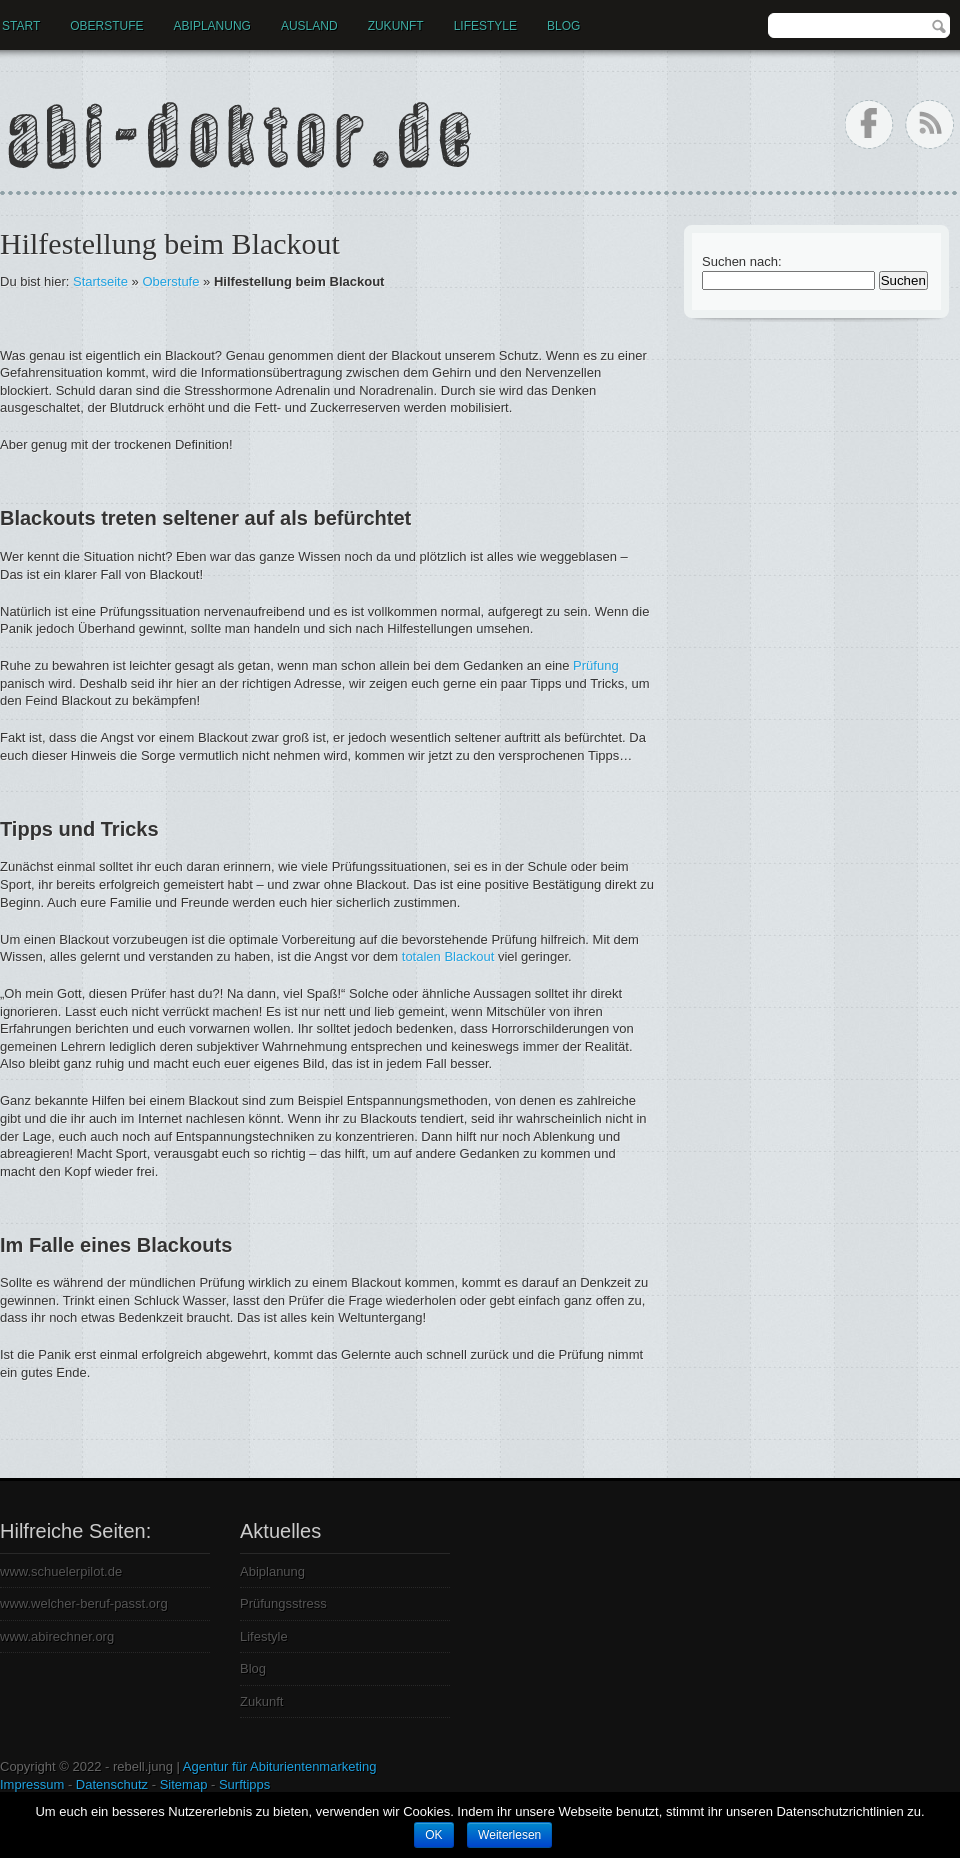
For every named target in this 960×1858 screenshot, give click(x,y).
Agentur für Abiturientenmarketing (280, 1766)
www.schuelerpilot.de (61, 1571)
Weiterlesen (509, 1835)
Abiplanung (212, 26)
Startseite (100, 281)
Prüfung (596, 665)
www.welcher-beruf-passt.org (84, 1603)
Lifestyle (485, 26)
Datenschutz (112, 1784)
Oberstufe (106, 26)
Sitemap (184, 1784)
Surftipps (244, 1784)
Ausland (309, 26)
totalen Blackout (448, 956)
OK (433, 1835)
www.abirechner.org (57, 1636)
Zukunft (396, 26)
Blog (563, 26)
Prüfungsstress (283, 1603)
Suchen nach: (742, 261)
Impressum (32, 1784)
